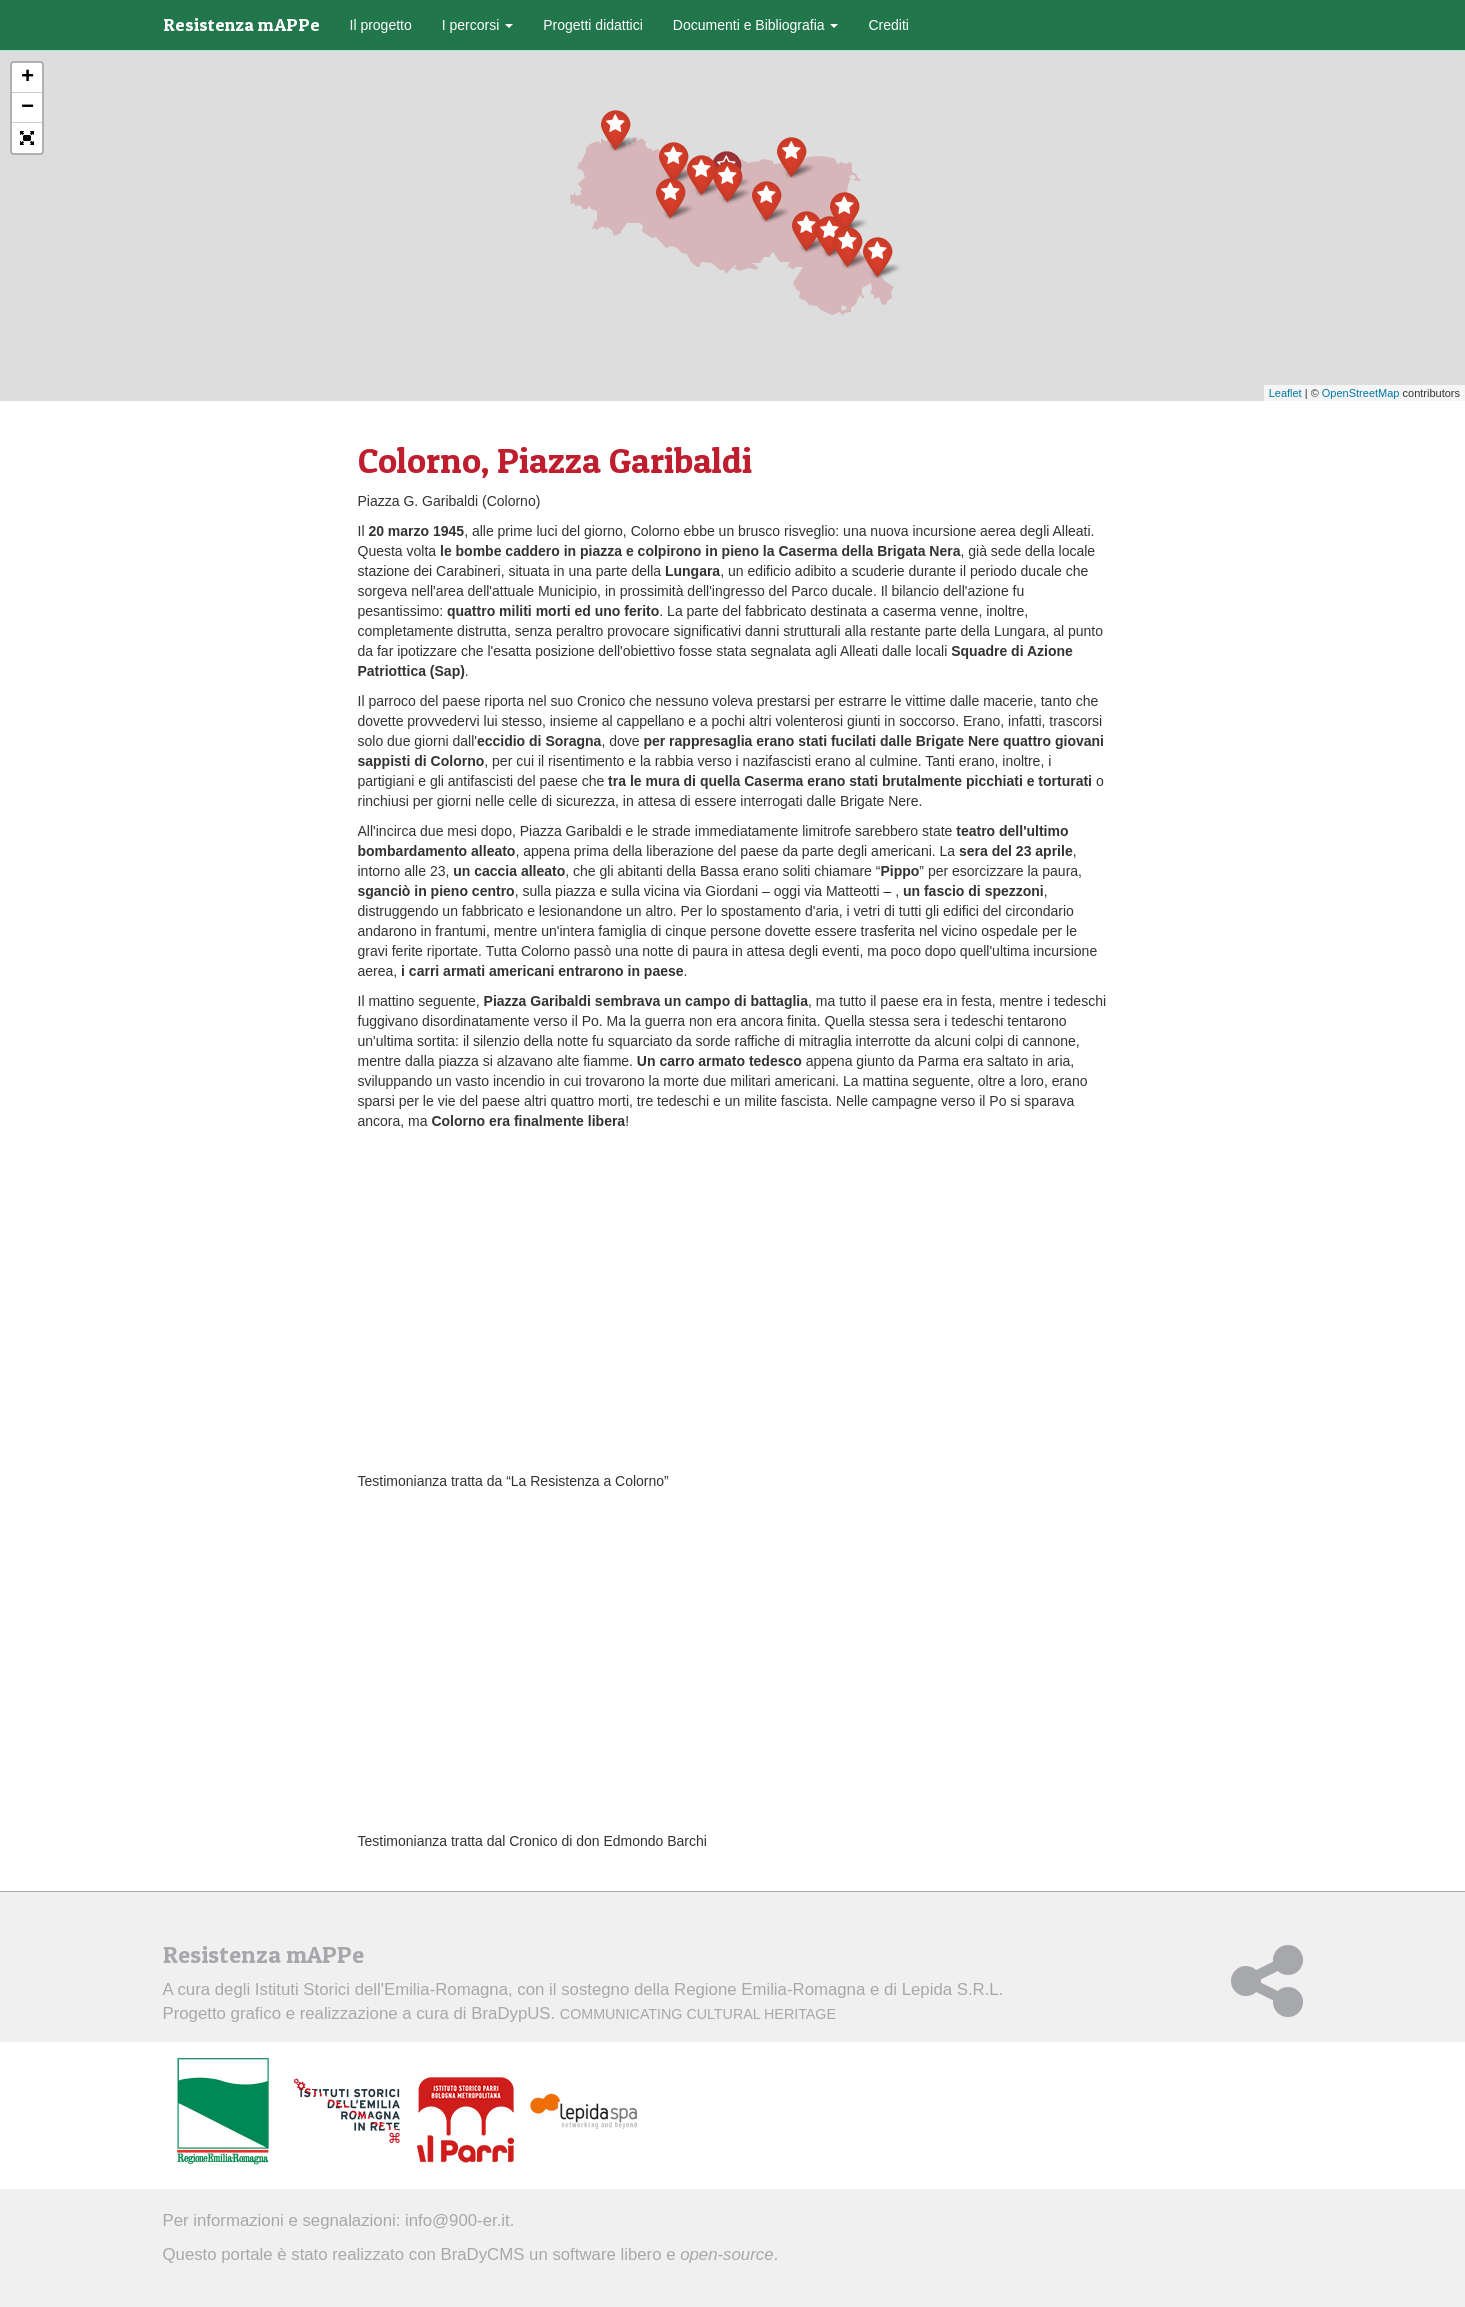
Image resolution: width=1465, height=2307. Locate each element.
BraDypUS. (653, 2013)
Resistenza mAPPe (241, 24)
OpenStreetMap (1361, 393)
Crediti (888, 25)
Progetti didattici (593, 25)
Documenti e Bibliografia (756, 25)
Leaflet (1285, 393)
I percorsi (477, 25)
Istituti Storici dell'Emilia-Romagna (381, 1989)
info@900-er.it (457, 2220)
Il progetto (381, 25)
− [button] (27, 108)
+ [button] (27, 78)
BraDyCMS (482, 2254)
